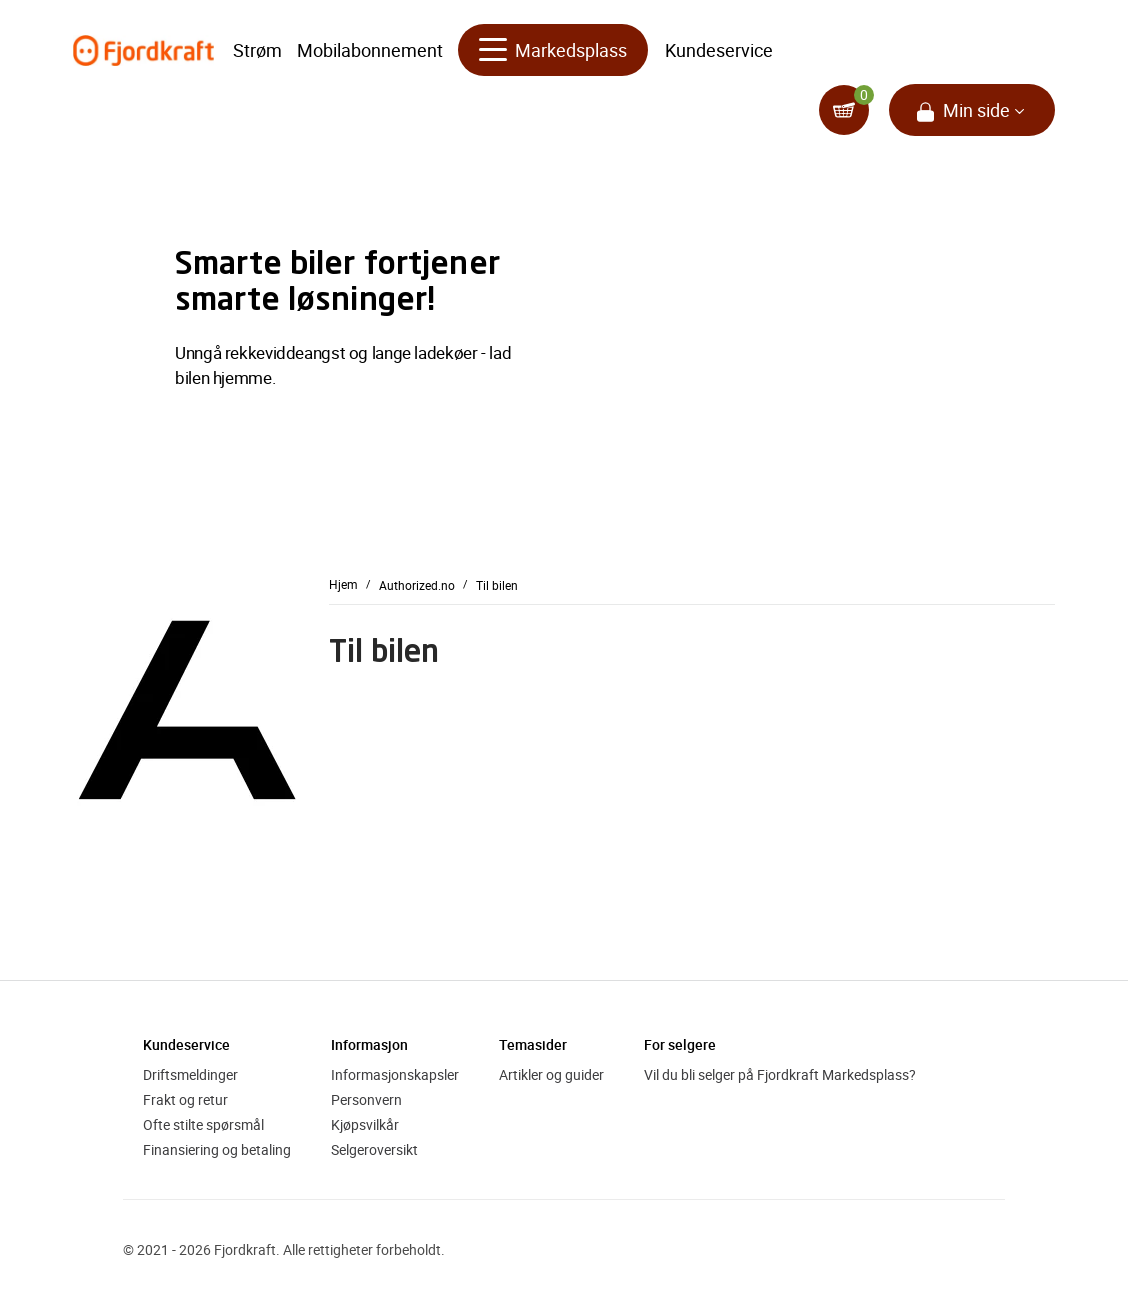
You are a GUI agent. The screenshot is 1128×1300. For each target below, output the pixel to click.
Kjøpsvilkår (365, 1124)
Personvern (366, 1099)
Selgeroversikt (374, 1149)
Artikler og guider (551, 1074)
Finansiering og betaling (217, 1149)
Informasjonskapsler (395, 1074)
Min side (976, 110)
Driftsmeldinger (190, 1074)
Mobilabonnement (370, 50)
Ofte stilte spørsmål (203, 1124)
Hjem (343, 584)
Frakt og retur (185, 1099)
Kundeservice (719, 50)
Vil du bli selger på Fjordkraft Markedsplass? (780, 1074)
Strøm (257, 50)
